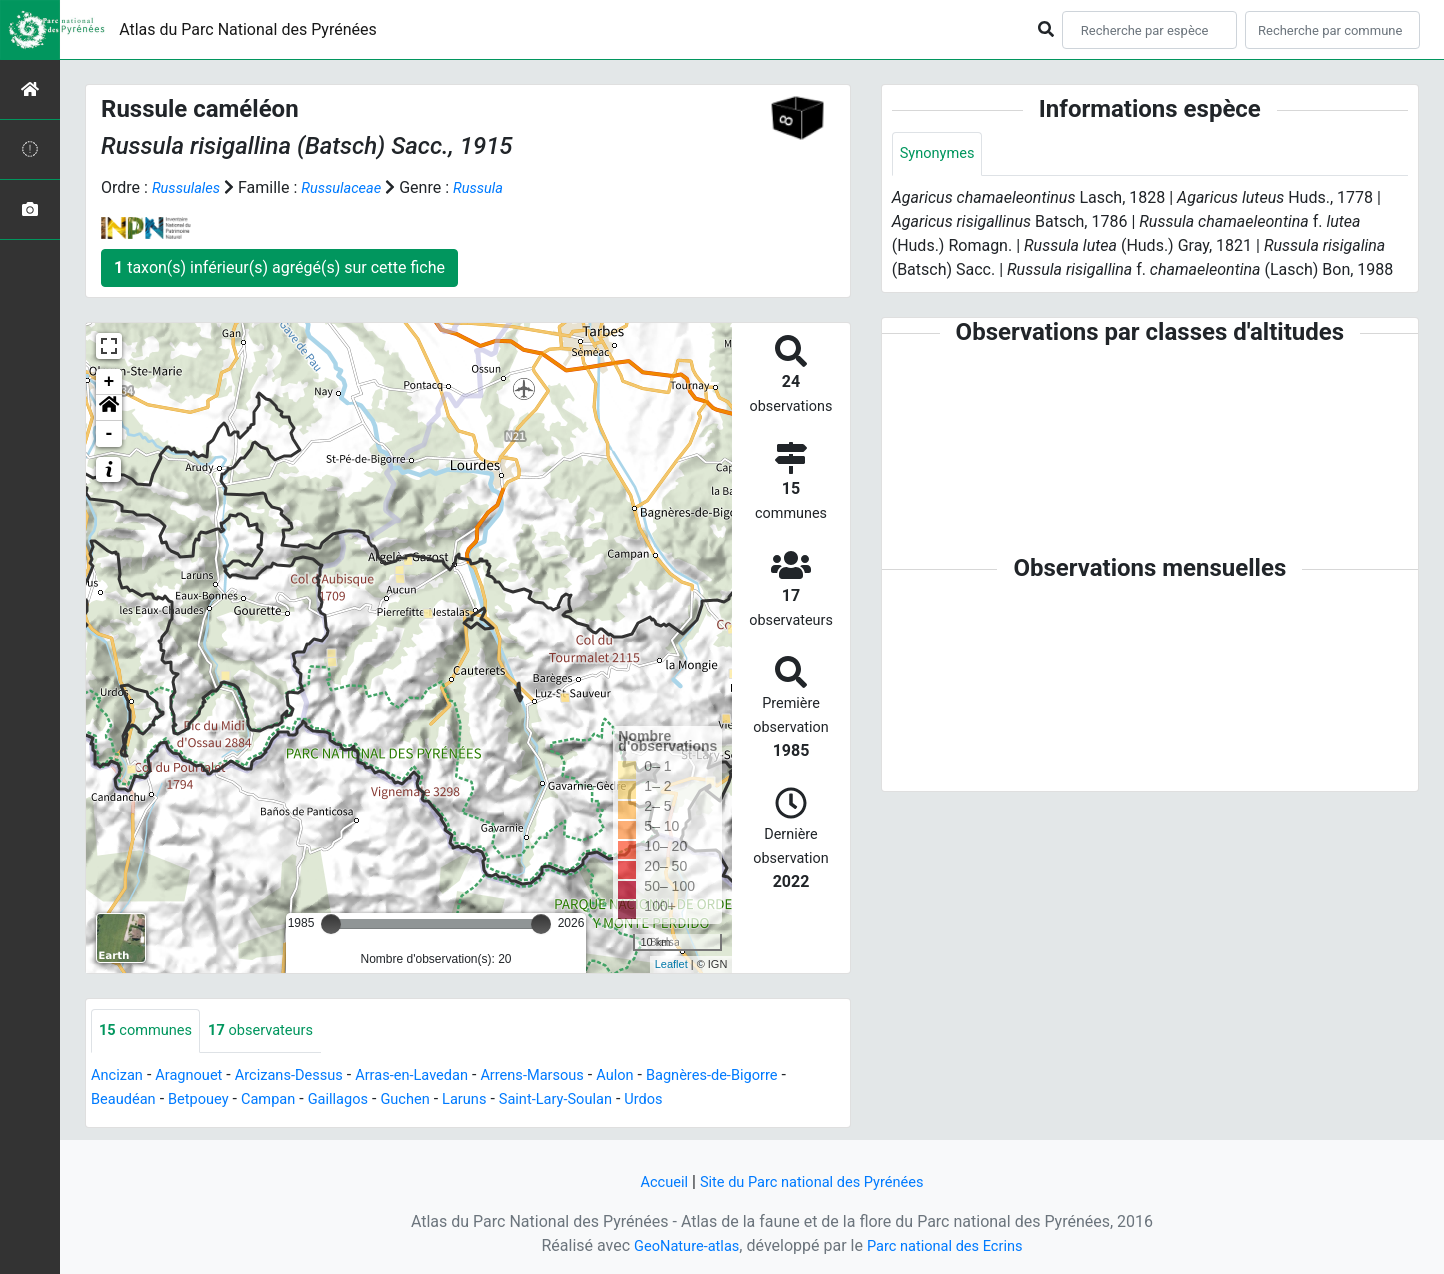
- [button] (109, 434)
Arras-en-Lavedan (440, 1076)
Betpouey (216, 1100)
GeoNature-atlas (679, 1245)
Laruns (503, 1100)
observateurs (274, 1031)
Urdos (698, 1100)
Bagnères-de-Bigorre (765, 1076)
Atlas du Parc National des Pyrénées (248, 29)
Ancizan (119, 1076)
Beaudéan (134, 1100)
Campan (292, 1100)
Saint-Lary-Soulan (602, 1100)
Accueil (653, 1181)
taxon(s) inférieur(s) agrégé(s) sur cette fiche (279, 267)
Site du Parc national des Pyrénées (814, 1181)
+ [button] (109, 382)
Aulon (660, 1076)
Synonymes (941, 154)
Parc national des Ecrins (949, 1245)
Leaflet (671, 964)
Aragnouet (197, 1076)
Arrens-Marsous (571, 1076)
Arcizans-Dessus (305, 1076)
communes (150, 1031)
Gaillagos (367, 1100)
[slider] (331, 924)
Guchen (439, 1100)
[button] (109, 408)
